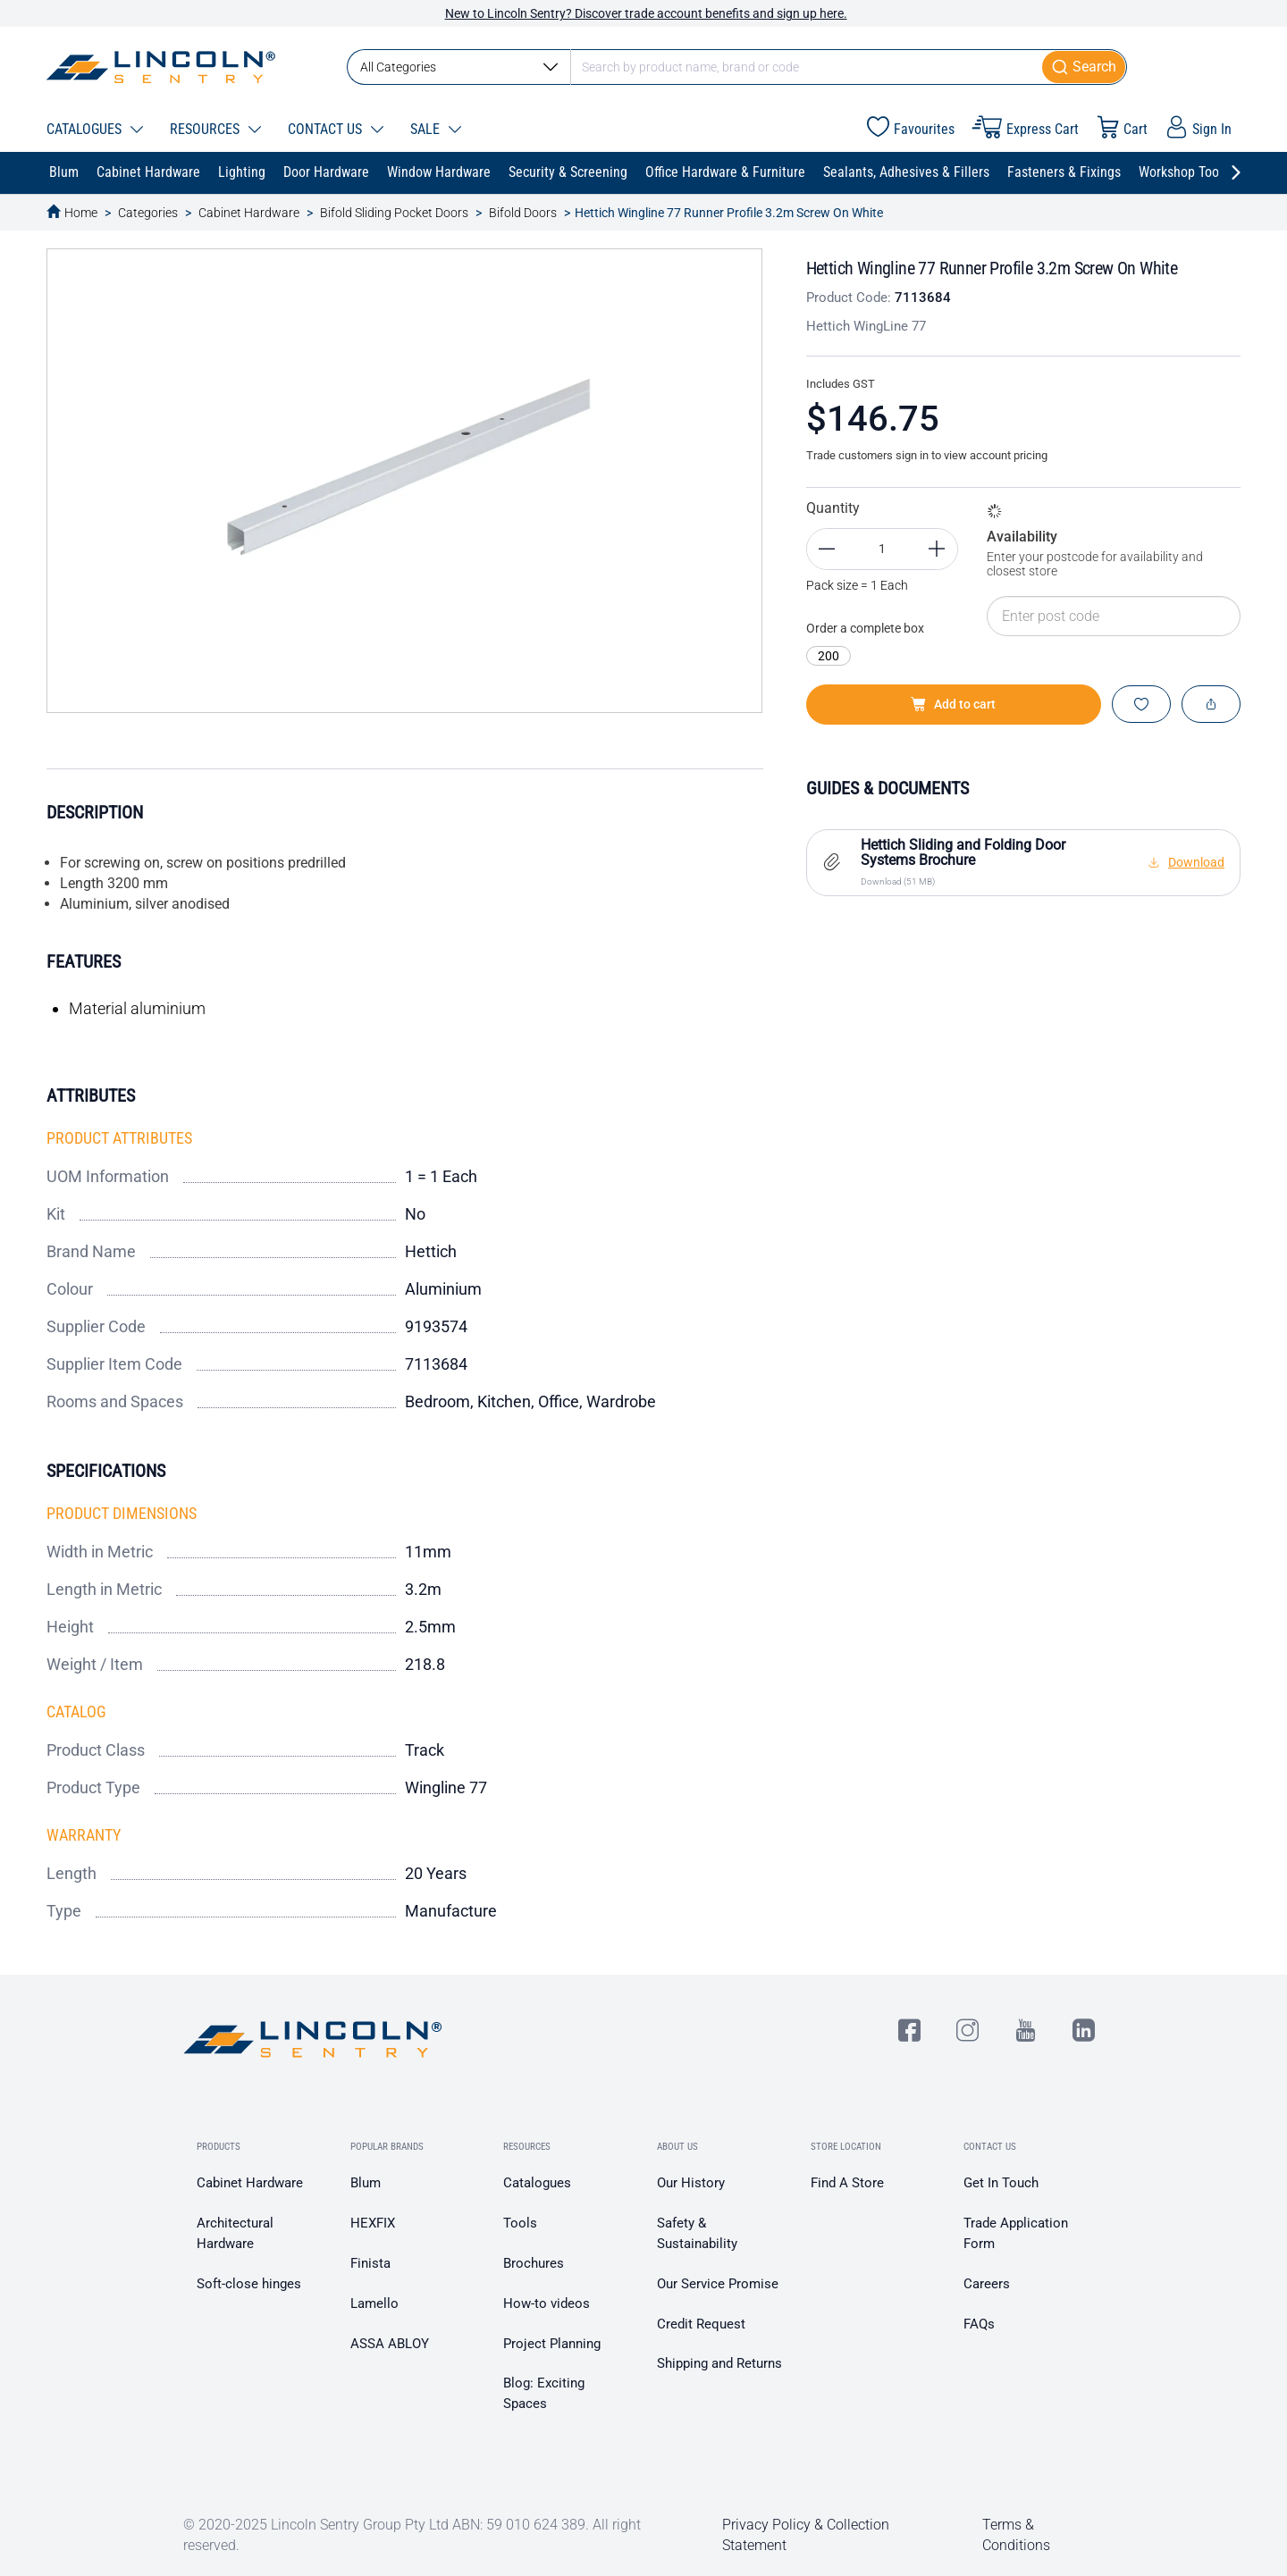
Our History (691, 2183)
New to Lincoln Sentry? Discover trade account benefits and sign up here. (646, 13)
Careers (986, 2284)
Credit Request (701, 2324)
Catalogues (537, 2183)
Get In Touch (1001, 2183)
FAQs (979, 2324)
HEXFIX (372, 2223)
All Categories (459, 67)
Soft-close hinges (249, 2284)
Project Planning (552, 2344)
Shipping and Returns (719, 2363)
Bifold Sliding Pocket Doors (394, 213)
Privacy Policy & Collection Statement (805, 2535)
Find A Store (847, 2183)
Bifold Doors (523, 213)
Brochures (533, 2263)
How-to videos (546, 2303)
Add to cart (953, 704)
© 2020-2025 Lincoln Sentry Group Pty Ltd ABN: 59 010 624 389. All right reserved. (412, 2535)
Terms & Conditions (1016, 2535)
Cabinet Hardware (248, 213)
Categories (148, 213)
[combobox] (737, 67)
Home (80, 213)
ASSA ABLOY (389, 2344)
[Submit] (1084, 67)
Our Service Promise (717, 2284)
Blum (365, 2183)
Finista (370, 2263)
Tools (520, 2223)
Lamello (374, 2303)
